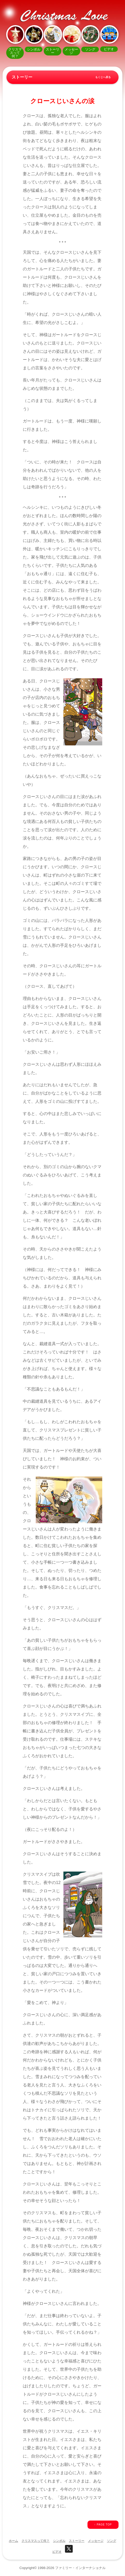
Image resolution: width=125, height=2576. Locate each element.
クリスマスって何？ (35, 2541)
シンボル (59, 2541)
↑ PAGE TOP (103, 2524)
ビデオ (57, 2551)
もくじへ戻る (103, 77)
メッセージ (96, 2541)
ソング (111, 2541)
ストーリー (76, 2541)
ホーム (13, 2541)
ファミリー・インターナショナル (80, 2568)
